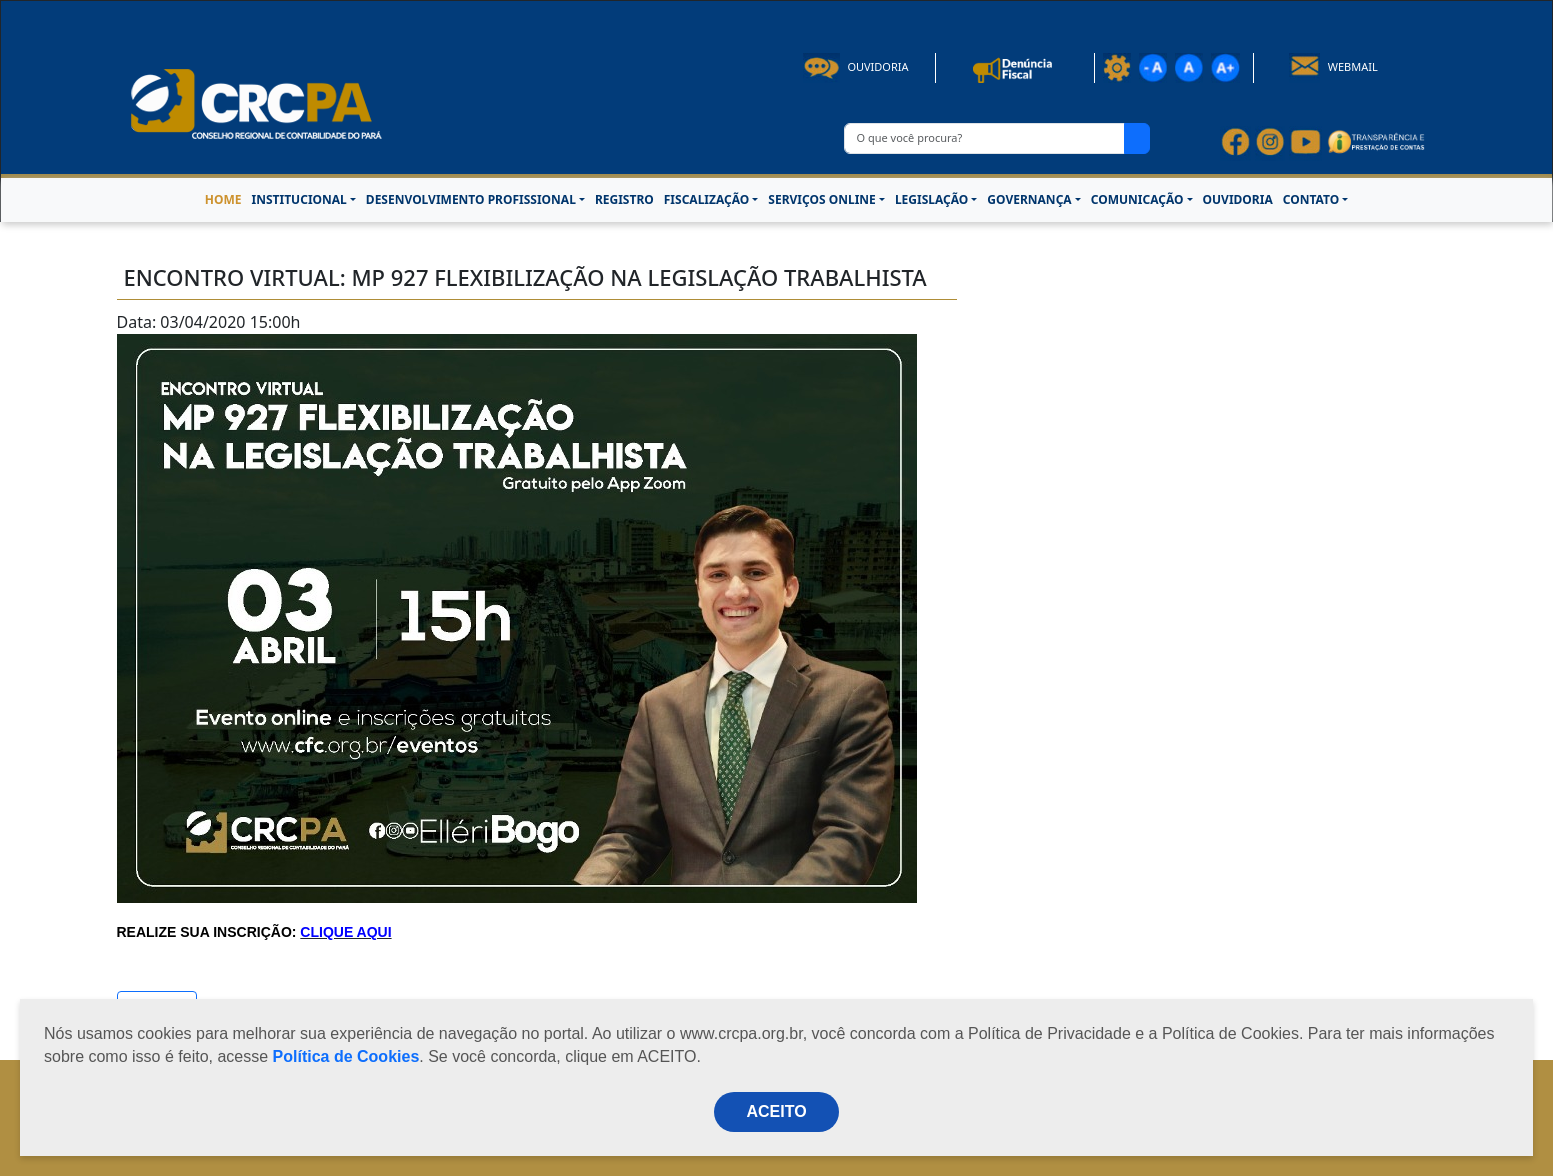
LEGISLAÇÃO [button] (931, 199)
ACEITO (776, 1111)
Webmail (1333, 66)
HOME (223, 199)
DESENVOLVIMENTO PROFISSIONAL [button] (471, 199)
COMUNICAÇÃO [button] (1137, 199)
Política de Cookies (346, 1056)
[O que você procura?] (984, 138)
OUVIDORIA (1238, 199)
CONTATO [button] (1311, 199)
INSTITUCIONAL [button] (299, 199)
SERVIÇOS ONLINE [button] (821, 199)
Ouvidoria (856, 66)
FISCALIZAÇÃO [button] (707, 199)
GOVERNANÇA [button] (1029, 199)
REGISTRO (624, 199)
